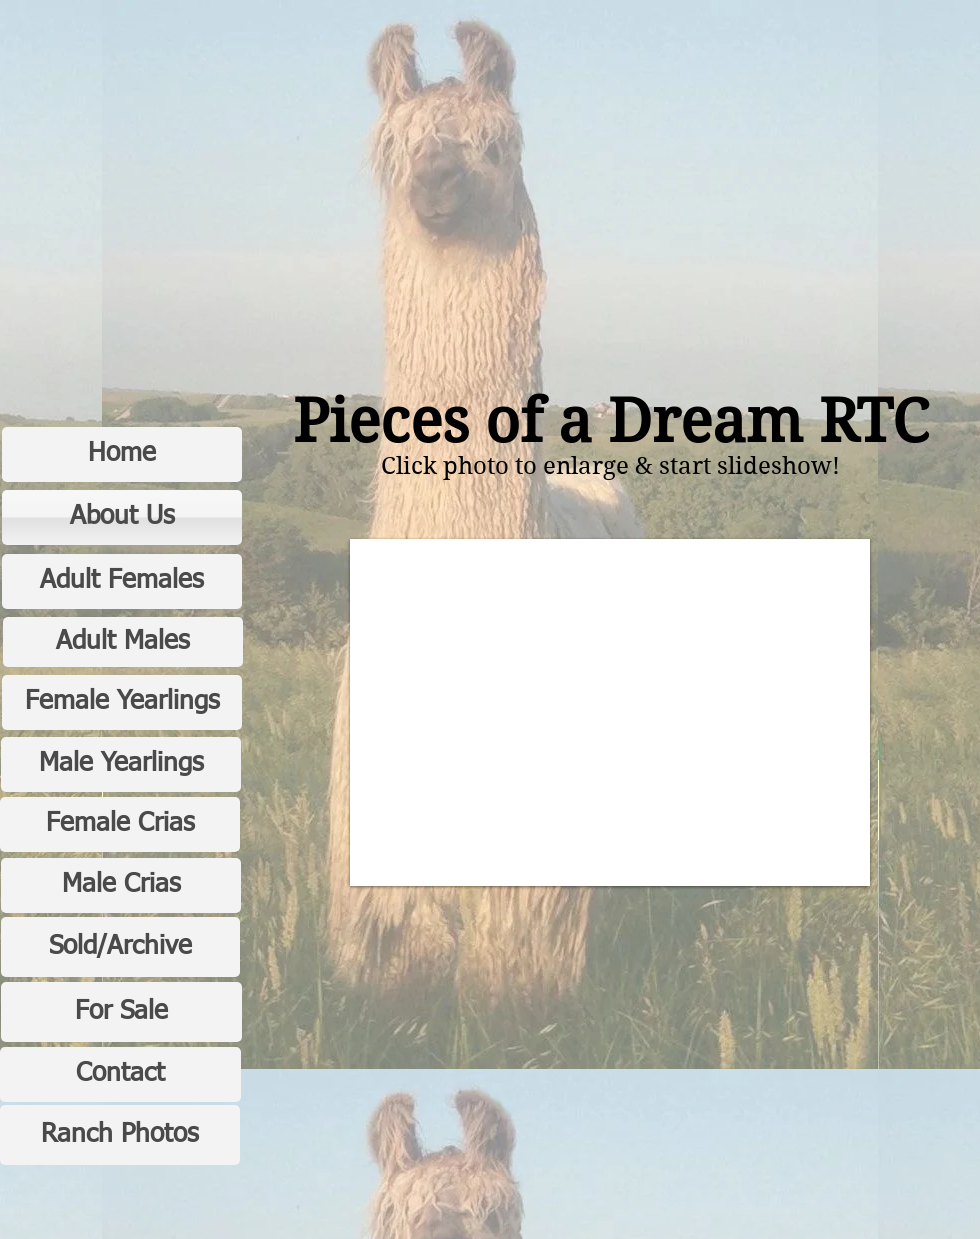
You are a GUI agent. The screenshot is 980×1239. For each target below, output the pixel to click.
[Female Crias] (120, 824)
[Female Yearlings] (122, 702)
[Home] (122, 454)
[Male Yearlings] (121, 764)
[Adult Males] (123, 642)
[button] (610, 712)
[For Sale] (121, 1012)
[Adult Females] (122, 581)
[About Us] (122, 517)
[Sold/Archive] (120, 947)
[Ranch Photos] (120, 1135)
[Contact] (120, 1074)
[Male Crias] (121, 885)
